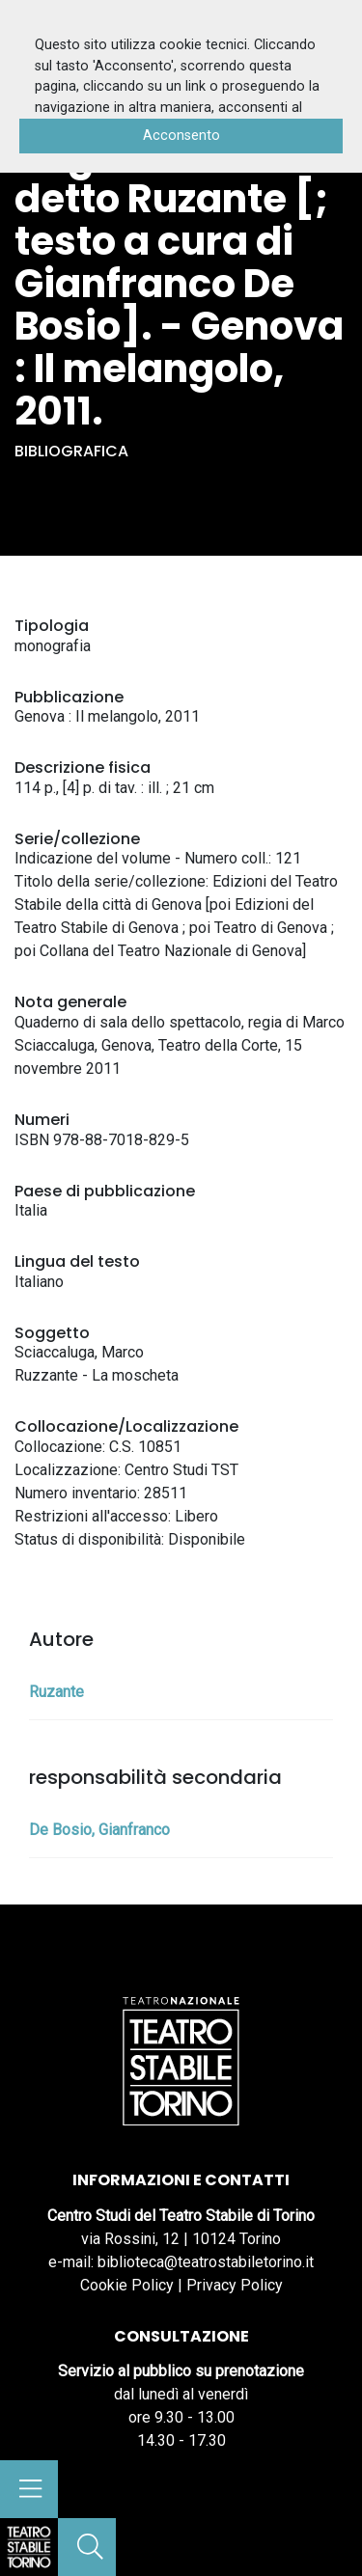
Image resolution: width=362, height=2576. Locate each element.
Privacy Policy (234, 2285)
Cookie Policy (127, 2285)
